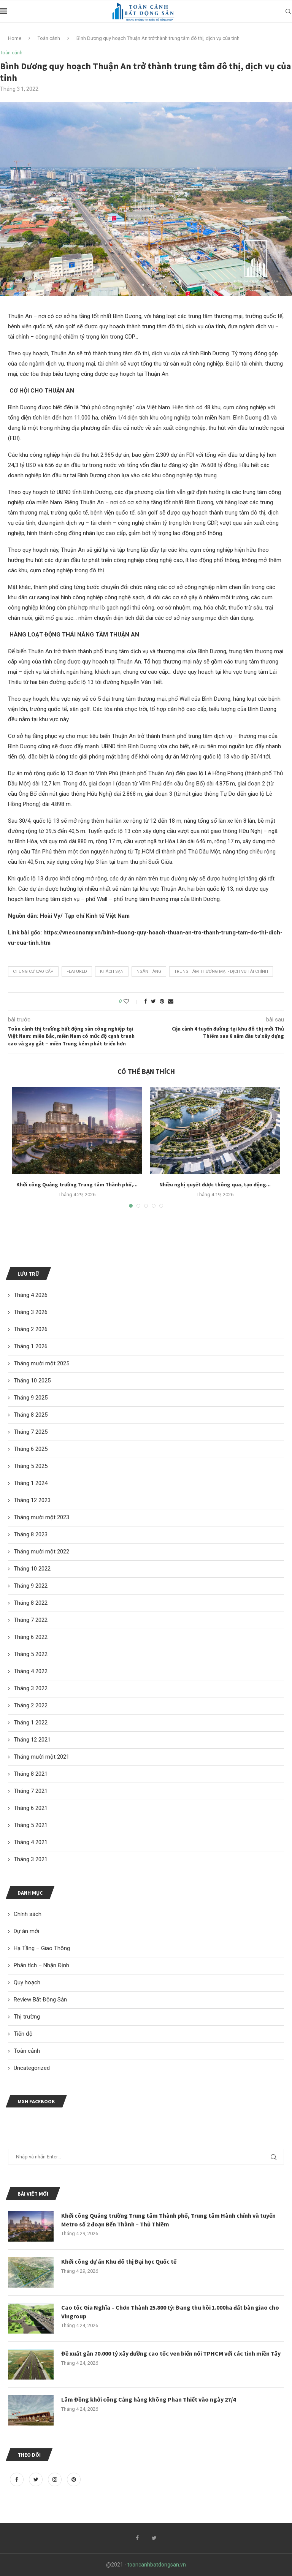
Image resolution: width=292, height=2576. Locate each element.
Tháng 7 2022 (31, 1620)
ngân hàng (148, 971)
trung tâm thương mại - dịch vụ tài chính (221, 971)
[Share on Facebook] (145, 1001)
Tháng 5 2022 (31, 1654)
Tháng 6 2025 (31, 1449)
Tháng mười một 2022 (41, 1551)
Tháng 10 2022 (32, 1568)
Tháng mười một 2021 (41, 1756)
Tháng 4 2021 (31, 1842)
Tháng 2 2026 (31, 1329)
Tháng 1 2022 (31, 1722)
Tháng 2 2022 (31, 1705)
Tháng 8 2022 (31, 1602)
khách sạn (112, 971)
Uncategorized (32, 2068)
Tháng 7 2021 (31, 1791)
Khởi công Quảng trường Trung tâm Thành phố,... (77, 1184)
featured (77, 971)
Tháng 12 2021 (32, 1739)
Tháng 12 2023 (32, 1500)
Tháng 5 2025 (31, 1466)
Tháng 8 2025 (31, 1414)
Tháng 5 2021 (31, 1825)
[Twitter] (36, 2479)
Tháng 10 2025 (32, 1380)
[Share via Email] (170, 1001)
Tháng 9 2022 (31, 1585)
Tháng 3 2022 (31, 1688)
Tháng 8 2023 (31, 1534)
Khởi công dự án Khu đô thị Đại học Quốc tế (118, 2261)
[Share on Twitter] (153, 1001)
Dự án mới (26, 1931)
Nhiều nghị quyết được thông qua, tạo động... (215, 1184)
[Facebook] (17, 2479)
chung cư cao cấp (33, 971)
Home (14, 38)
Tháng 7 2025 (31, 1431)
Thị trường (27, 2016)
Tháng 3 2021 (31, 1859)
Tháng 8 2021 (31, 1773)
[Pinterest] (74, 2479)
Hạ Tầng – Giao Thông (42, 1948)
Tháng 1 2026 (31, 1346)
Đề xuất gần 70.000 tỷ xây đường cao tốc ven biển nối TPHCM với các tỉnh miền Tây (171, 2353)
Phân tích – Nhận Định (41, 1965)
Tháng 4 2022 (31, 1671)
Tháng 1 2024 (31, 1483)
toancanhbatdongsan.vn (156, 2565)
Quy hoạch (27, 1982)
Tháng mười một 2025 (41, 1363)
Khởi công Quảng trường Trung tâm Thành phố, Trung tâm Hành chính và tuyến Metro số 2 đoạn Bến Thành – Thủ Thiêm (168, 2220)
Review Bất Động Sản (40, 1999)
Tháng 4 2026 (31, 1295)
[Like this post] (131, 1001)
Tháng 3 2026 (31, 1312)
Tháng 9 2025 (31, 1397)
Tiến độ (23, 2033)
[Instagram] (55, 2479)
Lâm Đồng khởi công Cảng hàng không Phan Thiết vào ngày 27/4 (148, 2399)
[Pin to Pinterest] (162, 1001)
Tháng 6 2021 (31, 1808)
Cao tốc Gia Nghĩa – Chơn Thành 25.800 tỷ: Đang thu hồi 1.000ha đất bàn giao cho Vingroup (170, 2312)
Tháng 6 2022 (31, 1637)
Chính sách (27, 1914)
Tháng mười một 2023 (41, 1517)
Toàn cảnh (49, 38)
